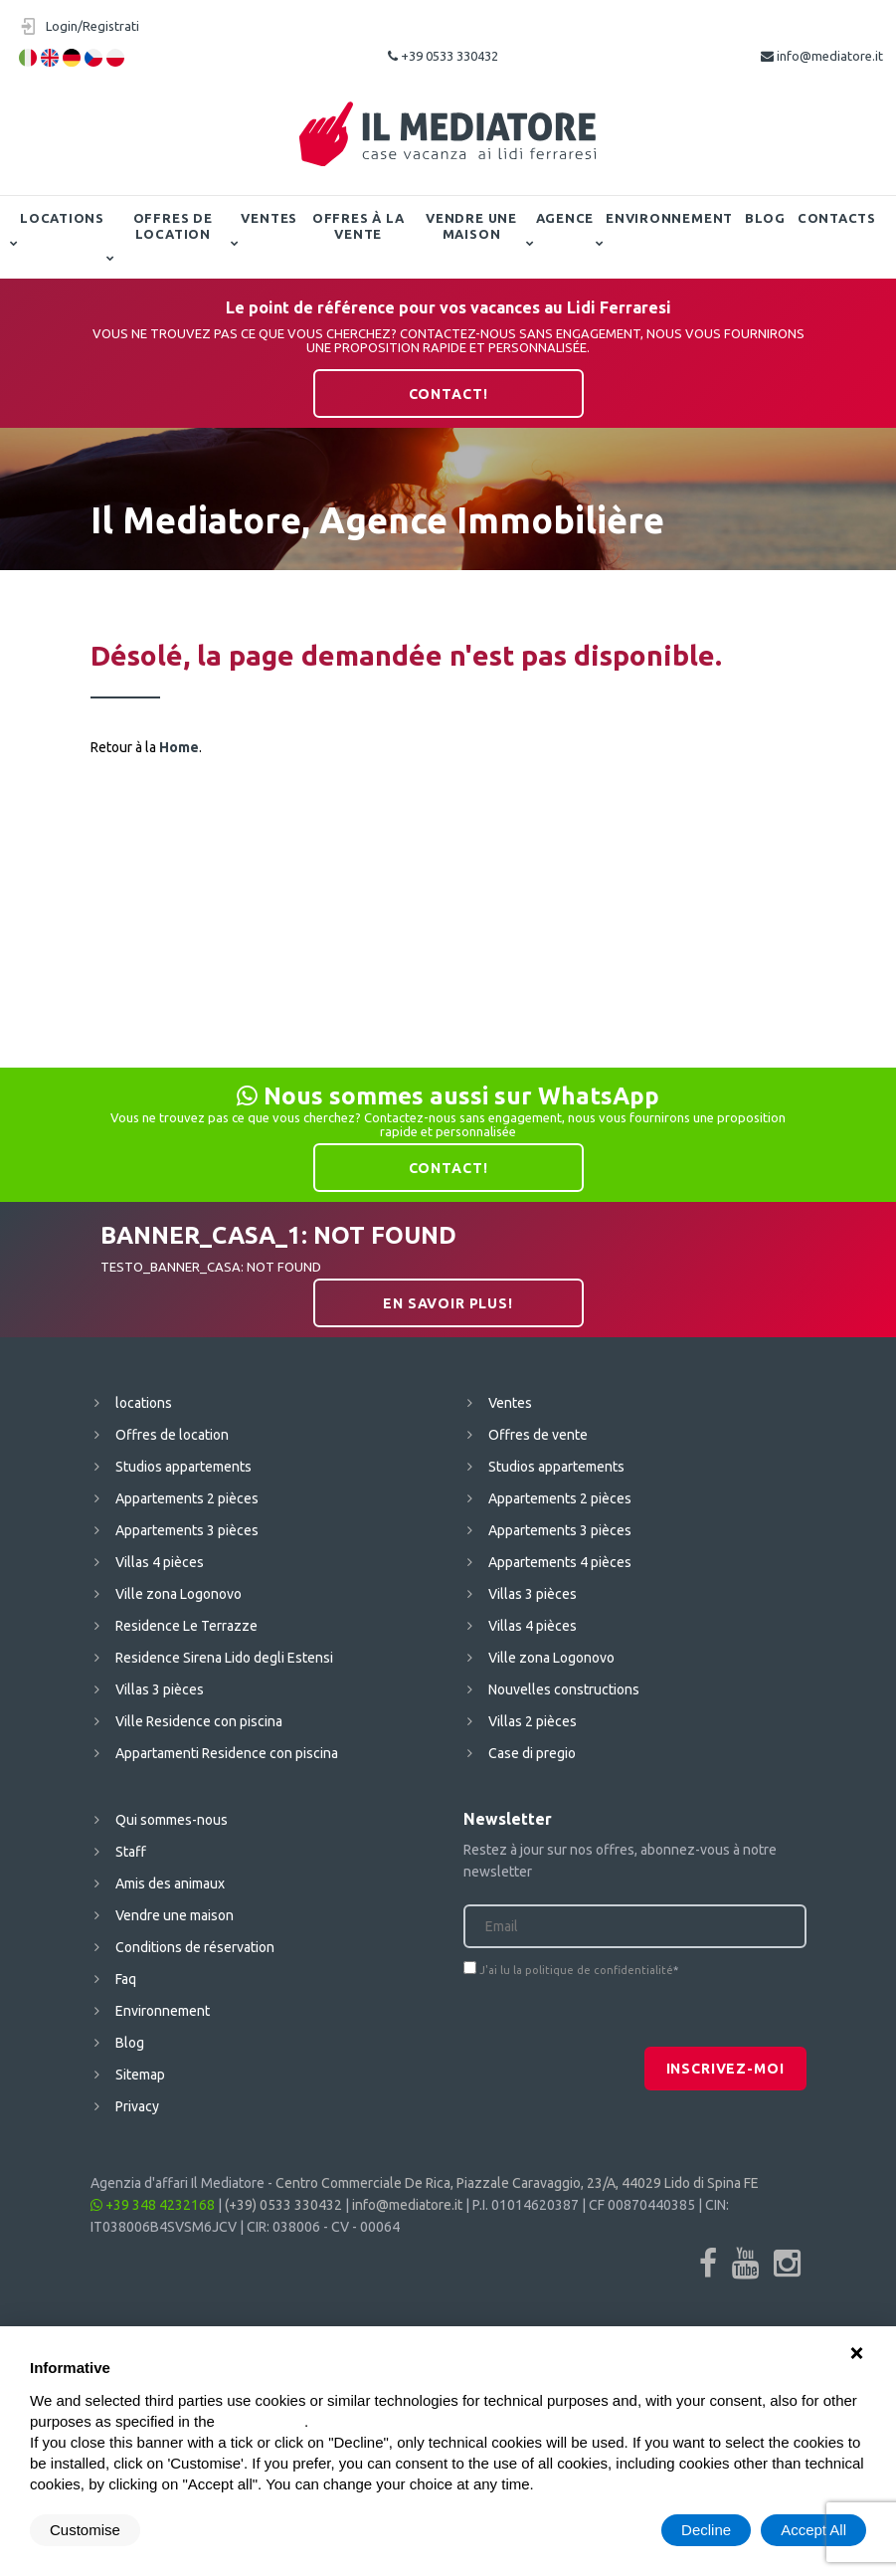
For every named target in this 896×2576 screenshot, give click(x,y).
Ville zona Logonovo (178, 1594)
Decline (706, 2529)
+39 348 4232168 (152, 2205)
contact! (448, 394)
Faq (125, 1979)
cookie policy (261, 2421)
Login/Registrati (92, 26)
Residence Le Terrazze (186, 1626)
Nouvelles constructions (563, 1689)
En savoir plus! (448, 1303)
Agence (565, 218)
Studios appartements (183, 1467)
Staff (130, 1852)
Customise (85, 2529)
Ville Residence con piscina (198, 1721)
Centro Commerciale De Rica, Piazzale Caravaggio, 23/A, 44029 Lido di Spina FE (517, 2183)
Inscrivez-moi (725, 2069)
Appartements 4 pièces (559, 1562)
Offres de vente (538, 1435)
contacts (837, 218)
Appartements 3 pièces (187, 1530)
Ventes (269, 218)
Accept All (813, 2529)
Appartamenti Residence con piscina (226, 1753)
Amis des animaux (170, 1883)
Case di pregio (532, 1753)
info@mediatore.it (822, 56)
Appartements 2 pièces (187, 1498)
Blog (765, 218)
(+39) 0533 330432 (283, 2205)
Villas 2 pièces (532, 1721)
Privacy (137, 2106)
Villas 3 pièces (159, 1689)
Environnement (669, 218)
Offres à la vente (358, 226)
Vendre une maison (471, 226)
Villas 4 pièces (159, 1562)
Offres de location (173, 226)
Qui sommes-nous (171, 1820)
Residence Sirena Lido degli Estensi (224, 1658)
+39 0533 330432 (443, 56)
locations (62, 218)
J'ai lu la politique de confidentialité (576, 1970)
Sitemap (140, 2074)
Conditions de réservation (194, 1947)
